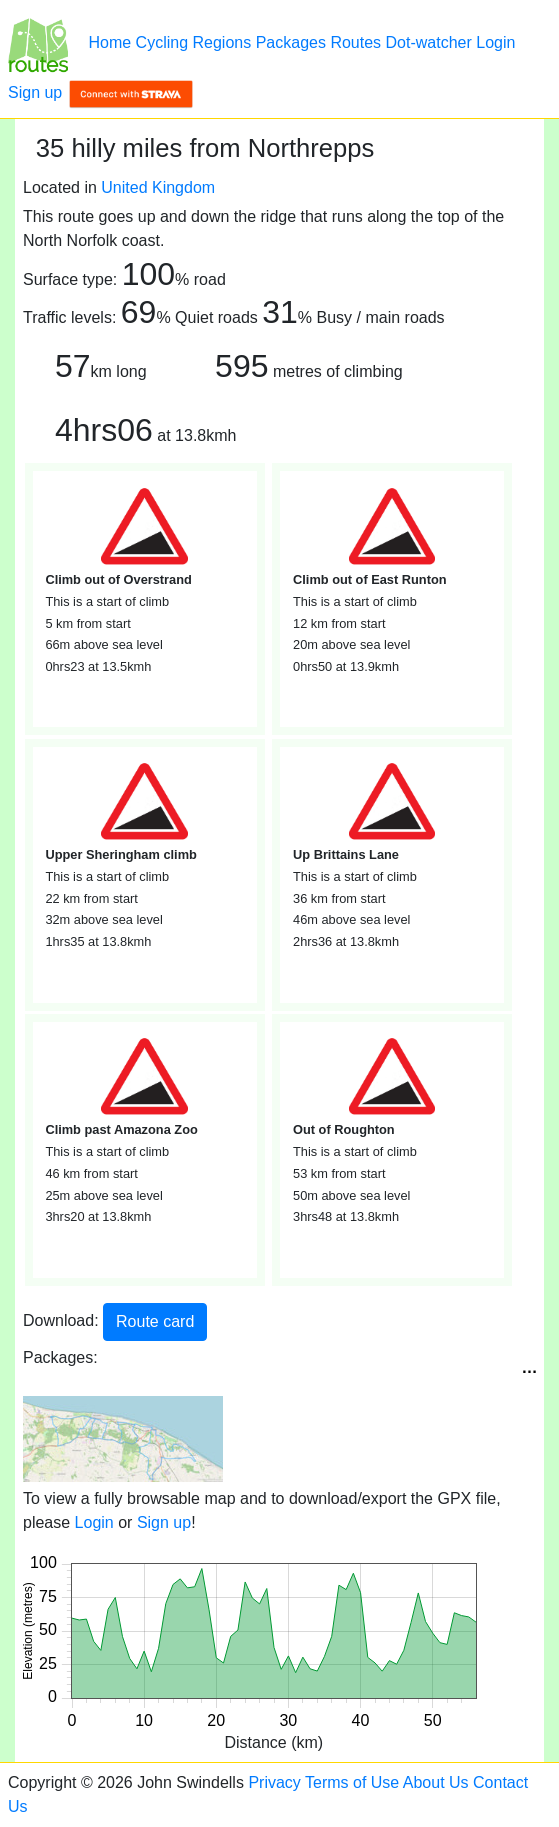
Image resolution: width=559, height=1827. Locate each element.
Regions (222, 42)
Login (495, 42)
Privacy (274, 1782)
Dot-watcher (429, 42)
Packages (291, 42)
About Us (436, 1782)
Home (109, 42)
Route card (155, 1321)
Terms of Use (352, 1782)
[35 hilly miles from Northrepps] (38, 43)
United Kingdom (158, 187)
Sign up (35, 92)
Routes (355, 42)
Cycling (162, 42)
